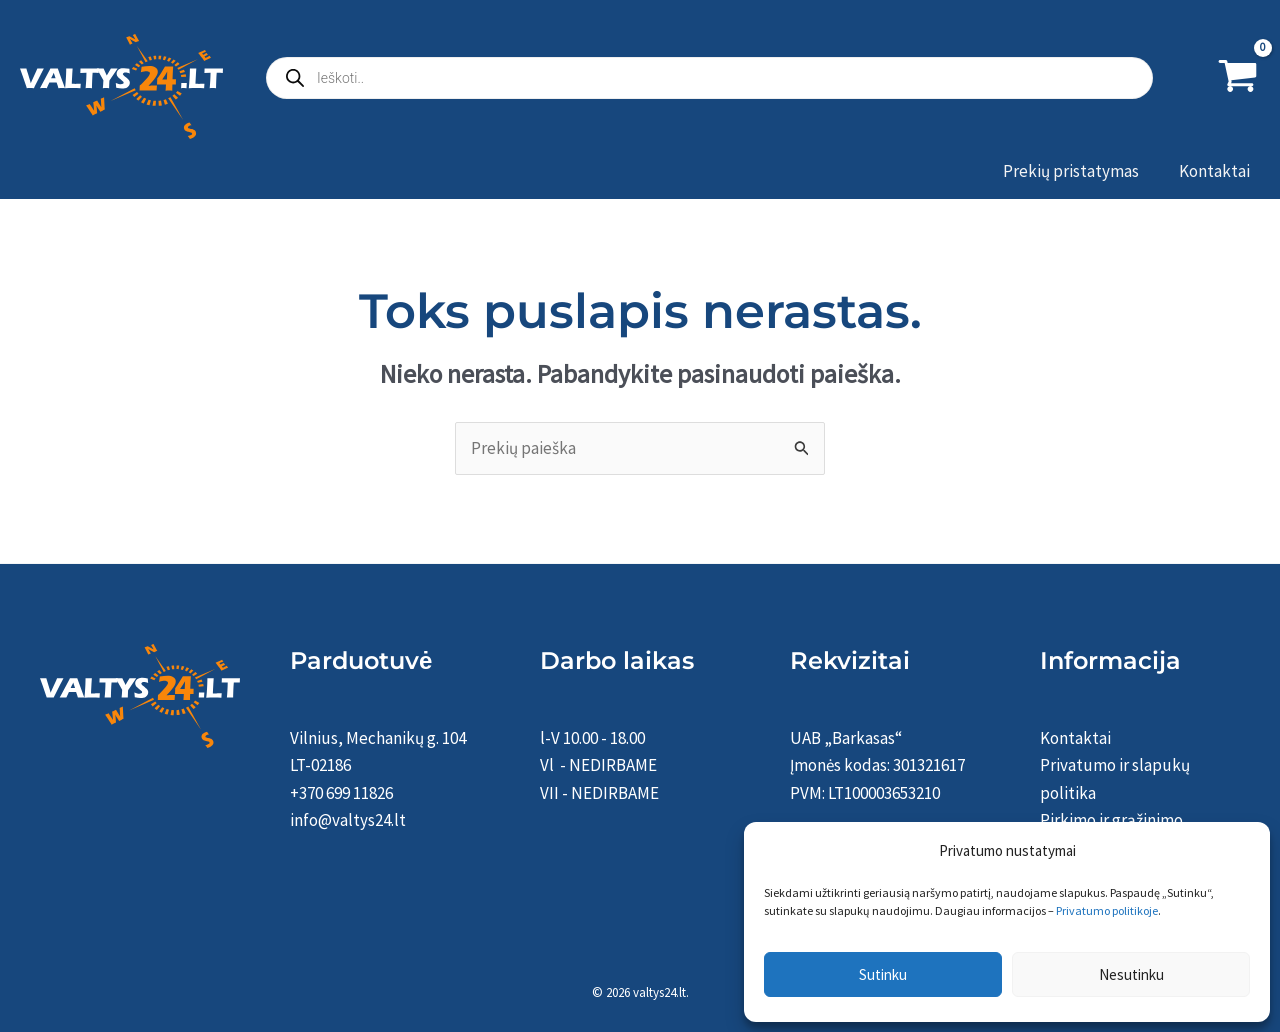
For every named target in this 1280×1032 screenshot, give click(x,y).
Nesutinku (1131, 974)
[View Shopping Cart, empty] (1238, 77)
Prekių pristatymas (1071, 171)
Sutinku (883, 974)
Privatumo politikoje (1107, 910)
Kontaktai (1214, 171)
